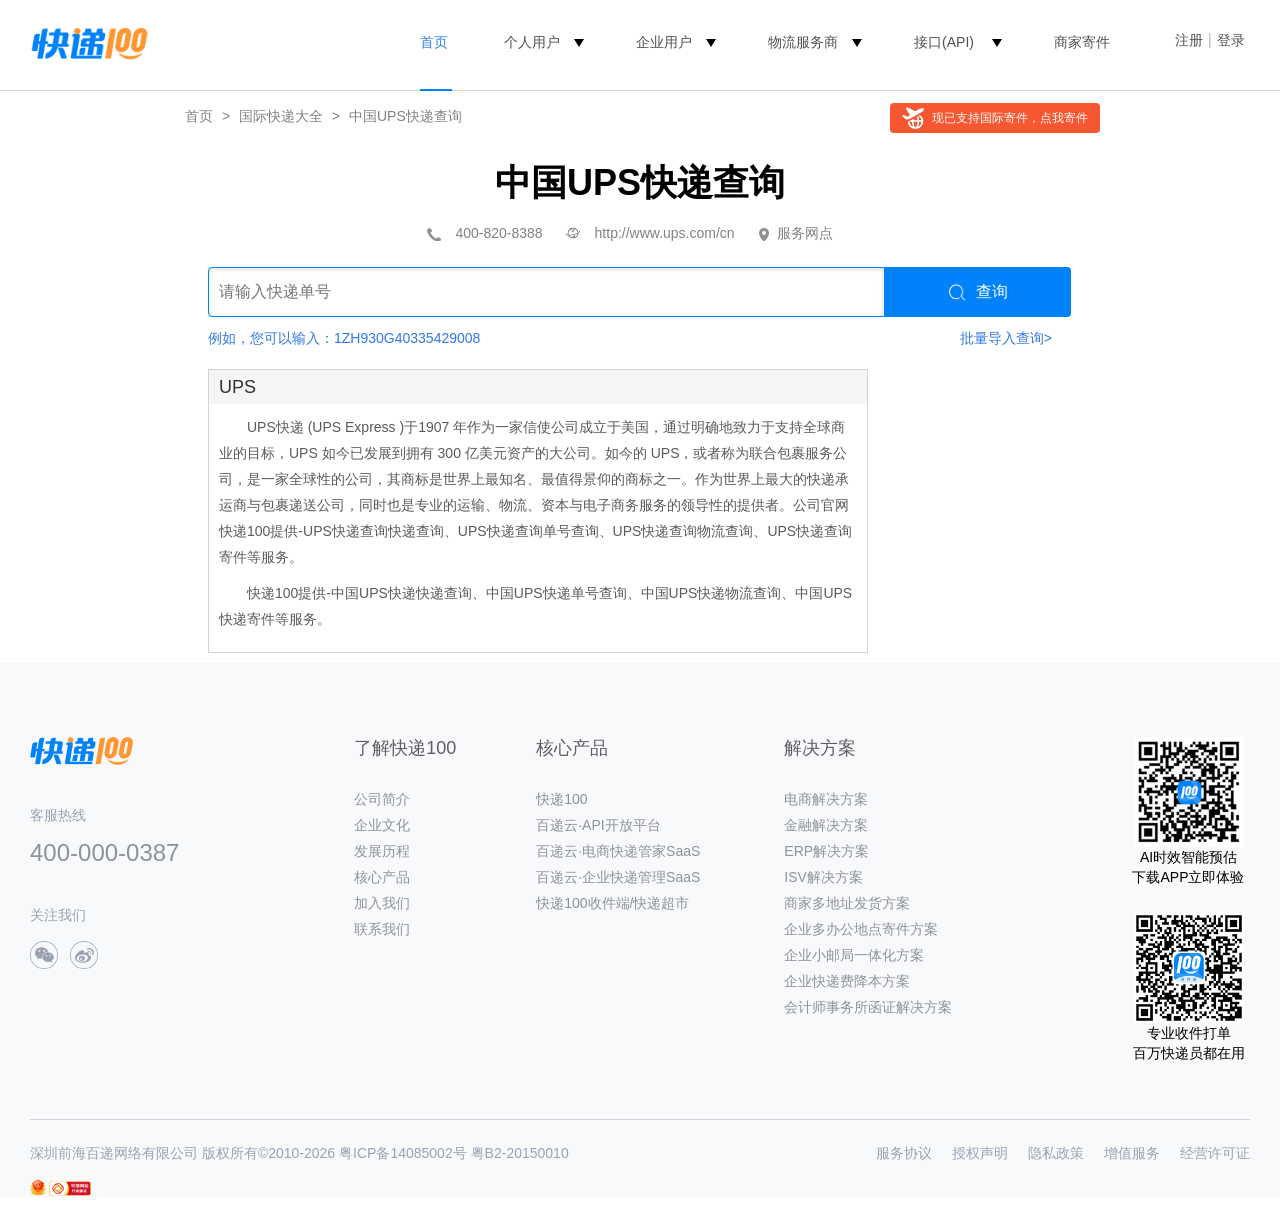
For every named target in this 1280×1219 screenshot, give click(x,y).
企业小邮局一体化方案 (854, 955)
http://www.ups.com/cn (665, 233)
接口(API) (944, 42)
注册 (1189, 40)
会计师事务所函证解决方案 (868, 1007)
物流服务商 (803, 42)
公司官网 (821, 505)
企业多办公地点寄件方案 (861, 929)
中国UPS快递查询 (405, 116)
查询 (978, 292)
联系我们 (382, 929)
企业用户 (664, 42)
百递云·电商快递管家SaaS (618, 851)
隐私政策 (1056, 1153)
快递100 (561, 799)
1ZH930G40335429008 (407, 338)
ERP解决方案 (826, 851)
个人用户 (532, 42)
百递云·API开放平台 (598, 825)
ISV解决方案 (823, 877)
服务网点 (805, 233)
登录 (1231, 40)
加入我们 (382, 903)
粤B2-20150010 (520, 1153)
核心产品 (382, 877)
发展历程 (382, 851)
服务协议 (904, 1153)
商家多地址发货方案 (847, 903)
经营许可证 (1215, 1153)
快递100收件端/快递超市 (612, 903)
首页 (434, 42)
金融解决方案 (826, 825)
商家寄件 (1082, 42)
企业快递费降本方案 (847, 981)
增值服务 (1132, 1153)
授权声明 (980, 1153)
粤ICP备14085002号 (403, 1153)
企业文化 (382, 825)
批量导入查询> (1006, 338)
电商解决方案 (826, 799)
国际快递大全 (281, 116)
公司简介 (382, 799)
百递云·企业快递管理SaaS (618, 877)
